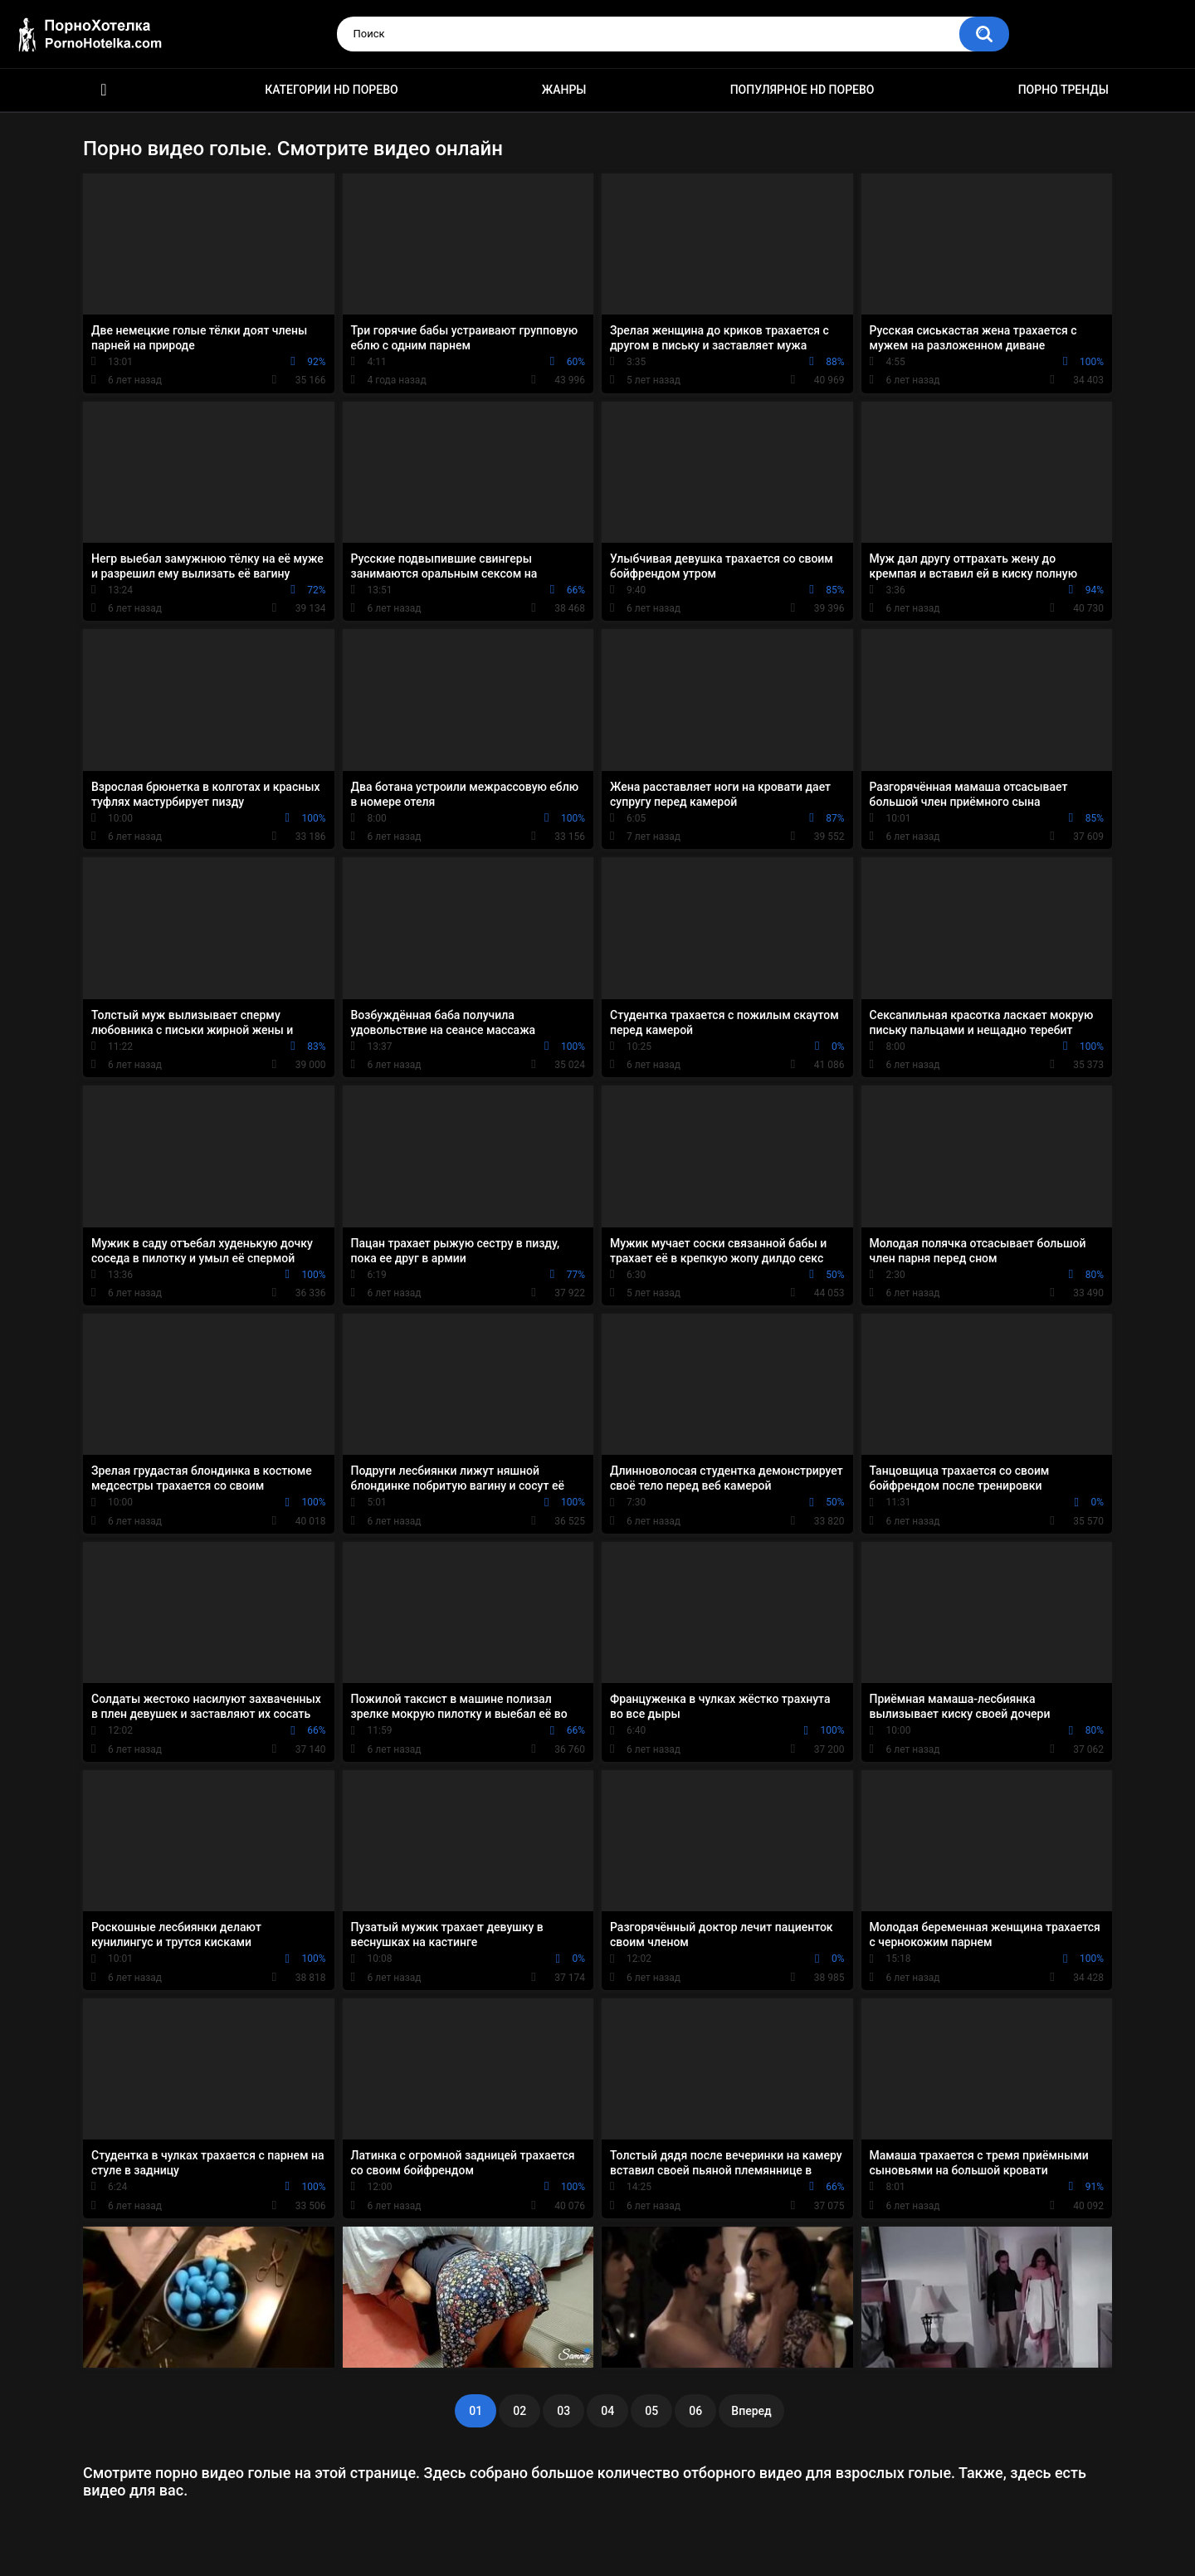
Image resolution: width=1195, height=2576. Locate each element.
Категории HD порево (331, 89)
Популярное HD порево (802, 89)
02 (519, 2410)
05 (651, 2410)
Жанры (564, 89)
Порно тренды (1063, 89)
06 (695, 2410)
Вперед (751, 2410)
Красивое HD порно (103, 90)
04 (607, 2410)
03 (563, 2410)
